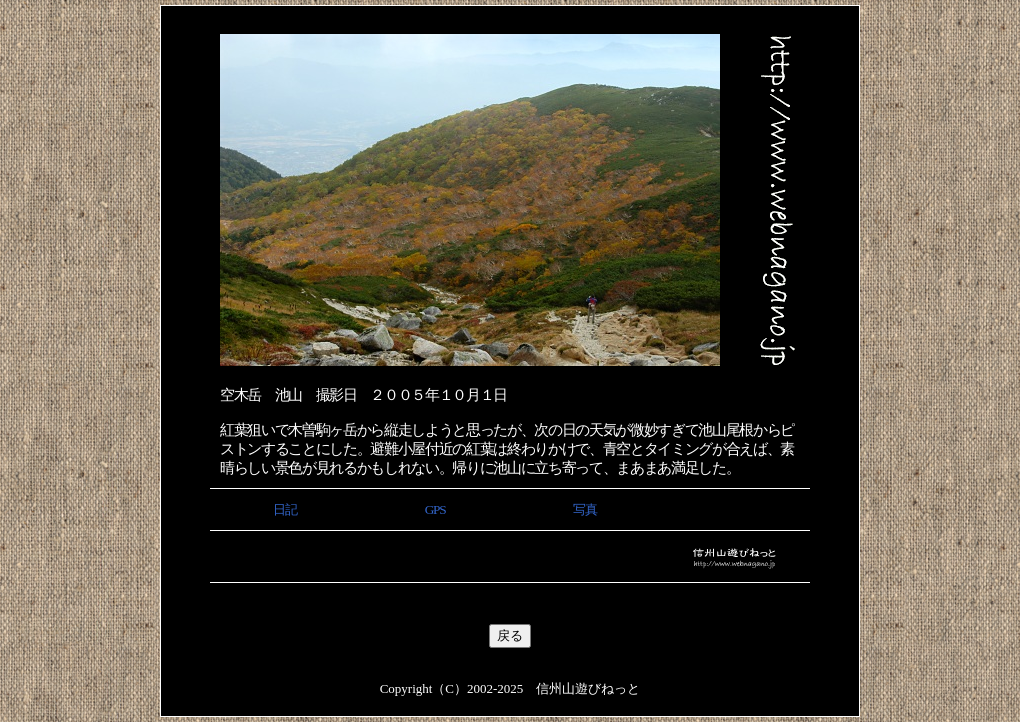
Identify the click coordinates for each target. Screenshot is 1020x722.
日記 (284, 509)
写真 (584, 509)
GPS (435, 509)
